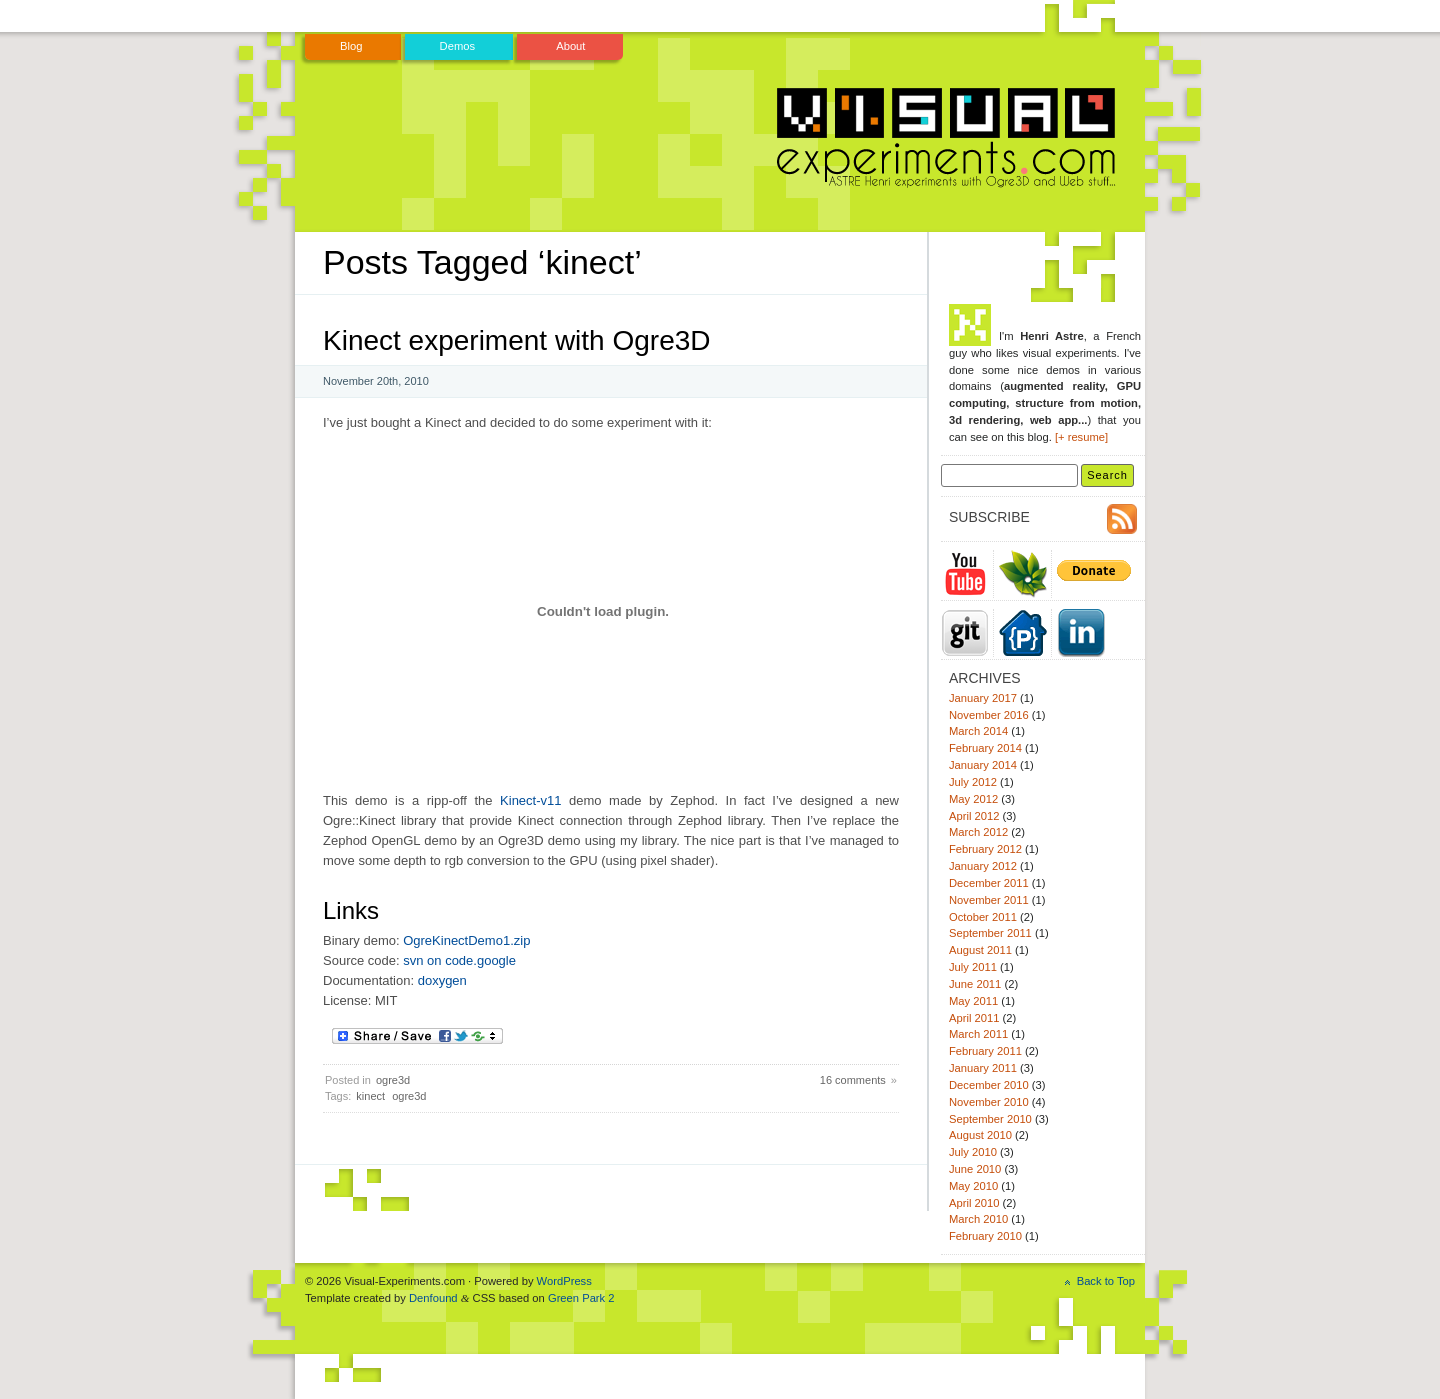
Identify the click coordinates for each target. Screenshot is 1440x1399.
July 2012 (973, 782)
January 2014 (983, 765)
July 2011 (973, 967)
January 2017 (983, 698)
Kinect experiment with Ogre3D (517, 340)
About (570, 46)
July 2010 (973, 1152)
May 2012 (973, 799)
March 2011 (978, 1034)
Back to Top (1106, 1281)
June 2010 (975, 1169)
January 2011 (983, 1068)
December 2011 (989, 883)
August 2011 (980, 950)
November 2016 (989, 715)
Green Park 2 (581, 1298)
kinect (370, 1096)
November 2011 (989, 900)
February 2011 (985, 1051)
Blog (351, 46)
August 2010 (980, 1135)
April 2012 (974, 816)
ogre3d (393, 1080)
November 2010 (989, 1102)
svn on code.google (459, 960)
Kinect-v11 (530, 800)
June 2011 (975, 984)
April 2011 (974, 1018)
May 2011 (973, 1001)
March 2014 (978, 731)
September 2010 (990, 1119)
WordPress (564, 1281)
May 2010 (973, 1186)
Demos (458, 46)
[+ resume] (1081, 437)
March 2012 (978, 832)
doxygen (442, 980)
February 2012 (985, 849)
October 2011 (983, 917)
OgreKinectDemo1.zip (466, 940)
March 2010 (978, 1219)
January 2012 (983, 866)
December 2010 (989, 1085)
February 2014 (985, 748)
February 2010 (985, 1236)
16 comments (853, 1080)
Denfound (433, 1298)
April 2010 (974, 1203)
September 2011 (990, 933)
